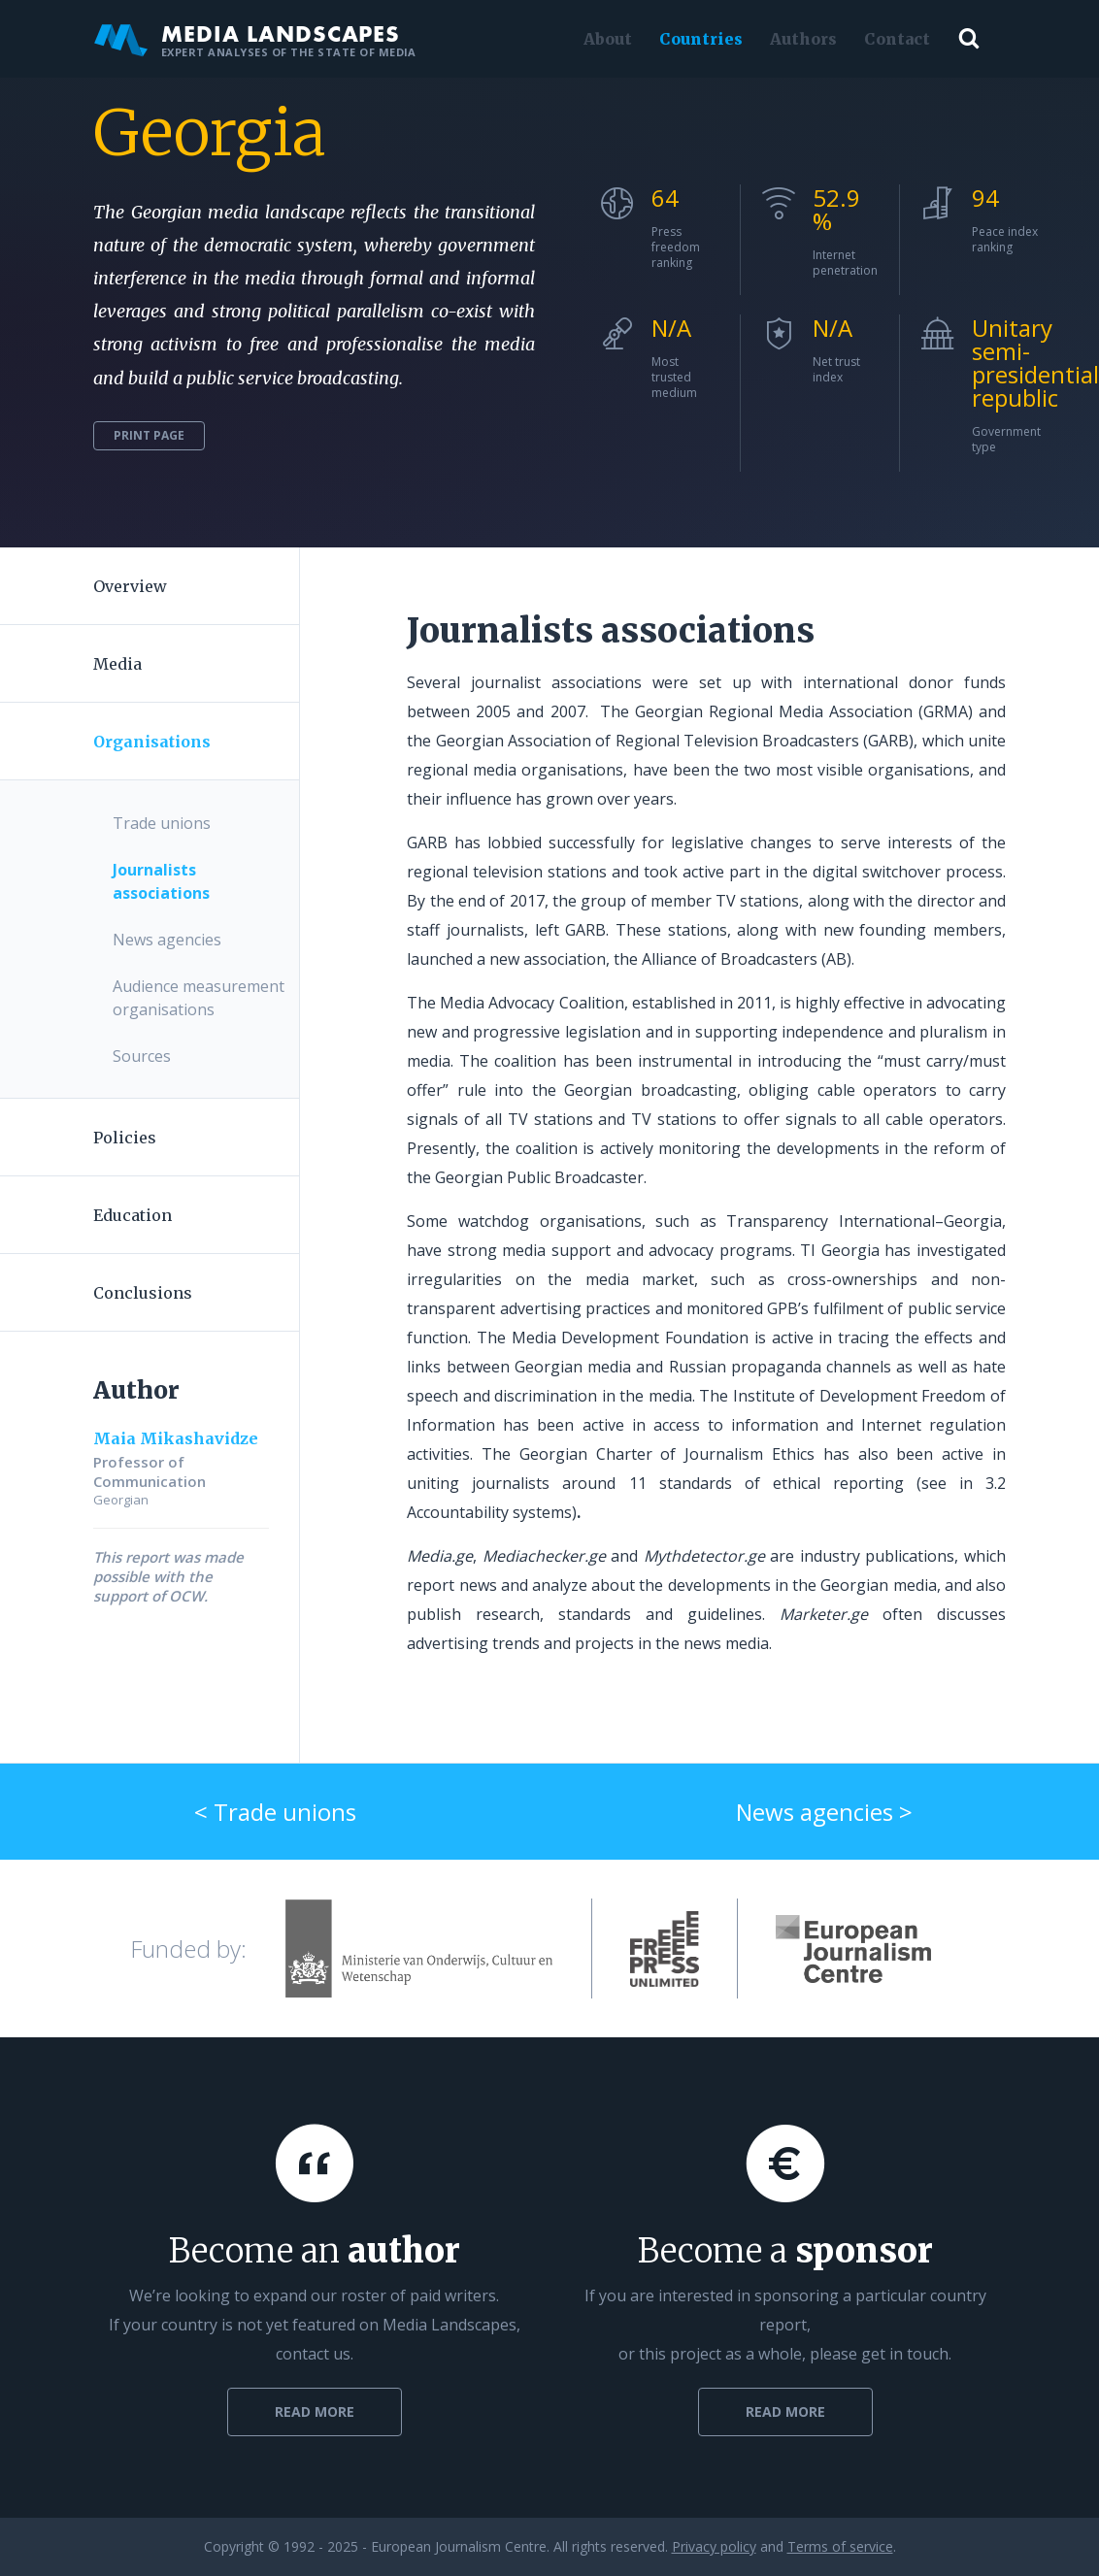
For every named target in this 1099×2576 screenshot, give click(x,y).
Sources (142, 1056)
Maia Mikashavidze (175, 1438)
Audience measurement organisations (198, 997)
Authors (803, 39)
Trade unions (162, 823)
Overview (130, 586)
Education (132, 1215)
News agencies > (824, 1812)
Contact (897, 39)
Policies (124, 1137)
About (607, 39)
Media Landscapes (254, 38)
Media (117, 664)
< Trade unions (275, 1812)
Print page (149, 435)
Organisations (152, 741)
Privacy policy (714, 2546)
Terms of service (840, 2546)
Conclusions (142, 1293)
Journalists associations (161, 881)
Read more (314, 2411)
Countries (701, 39)
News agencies (167, 939)
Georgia (209, 133)
